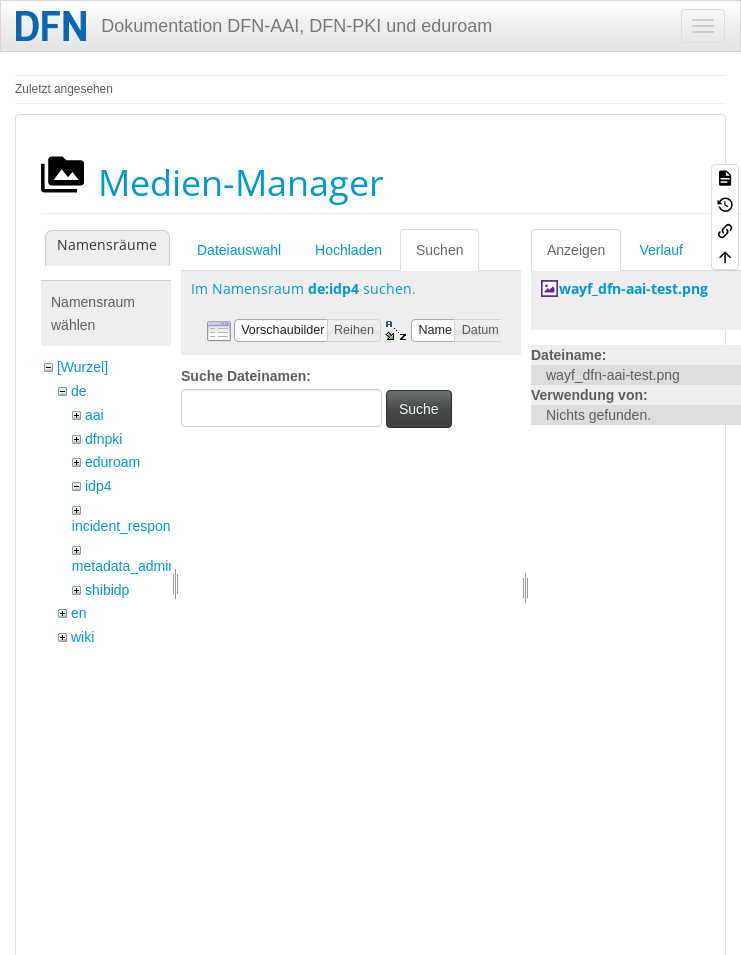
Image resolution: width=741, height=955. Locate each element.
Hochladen (348, 250)
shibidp (107, 590)
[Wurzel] (82, 367)
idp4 (98, 486)
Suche (419, 409)
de (79, 391)
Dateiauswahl (239, 250)
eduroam (112, 462)
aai (94, 415)
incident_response (129, 526)
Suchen (439, 250)
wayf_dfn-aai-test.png (633, 288)
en (79, 613)
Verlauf (661, 250)
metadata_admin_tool (139, 566)
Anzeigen (576, 250)
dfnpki (103, 439)
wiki (82, 637)
